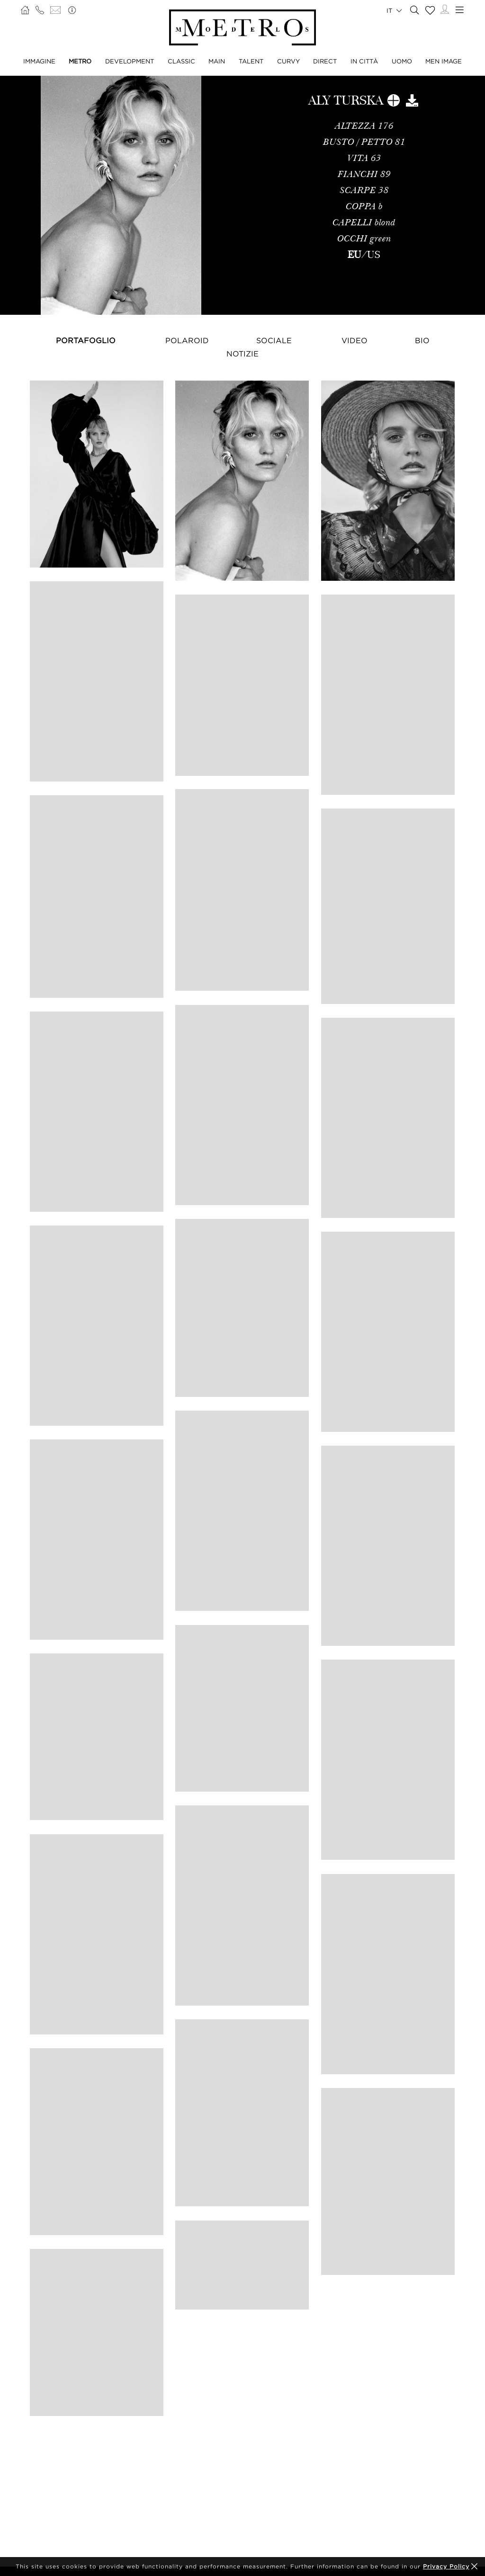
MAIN (216, 61)
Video (354, 340)
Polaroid (187, 340)
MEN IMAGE (443, 61)
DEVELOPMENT (129, 61)
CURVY (288, 61)
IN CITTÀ (364, 61)
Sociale (274, 340)
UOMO (402, 61)
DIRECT (325, 61)
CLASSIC (181, 61)
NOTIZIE (242, 353)
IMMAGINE (39, 61)
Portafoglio (86, 340)
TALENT (251, 61)
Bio (422, 340)
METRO (80, 61)
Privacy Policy (446, 2566)
